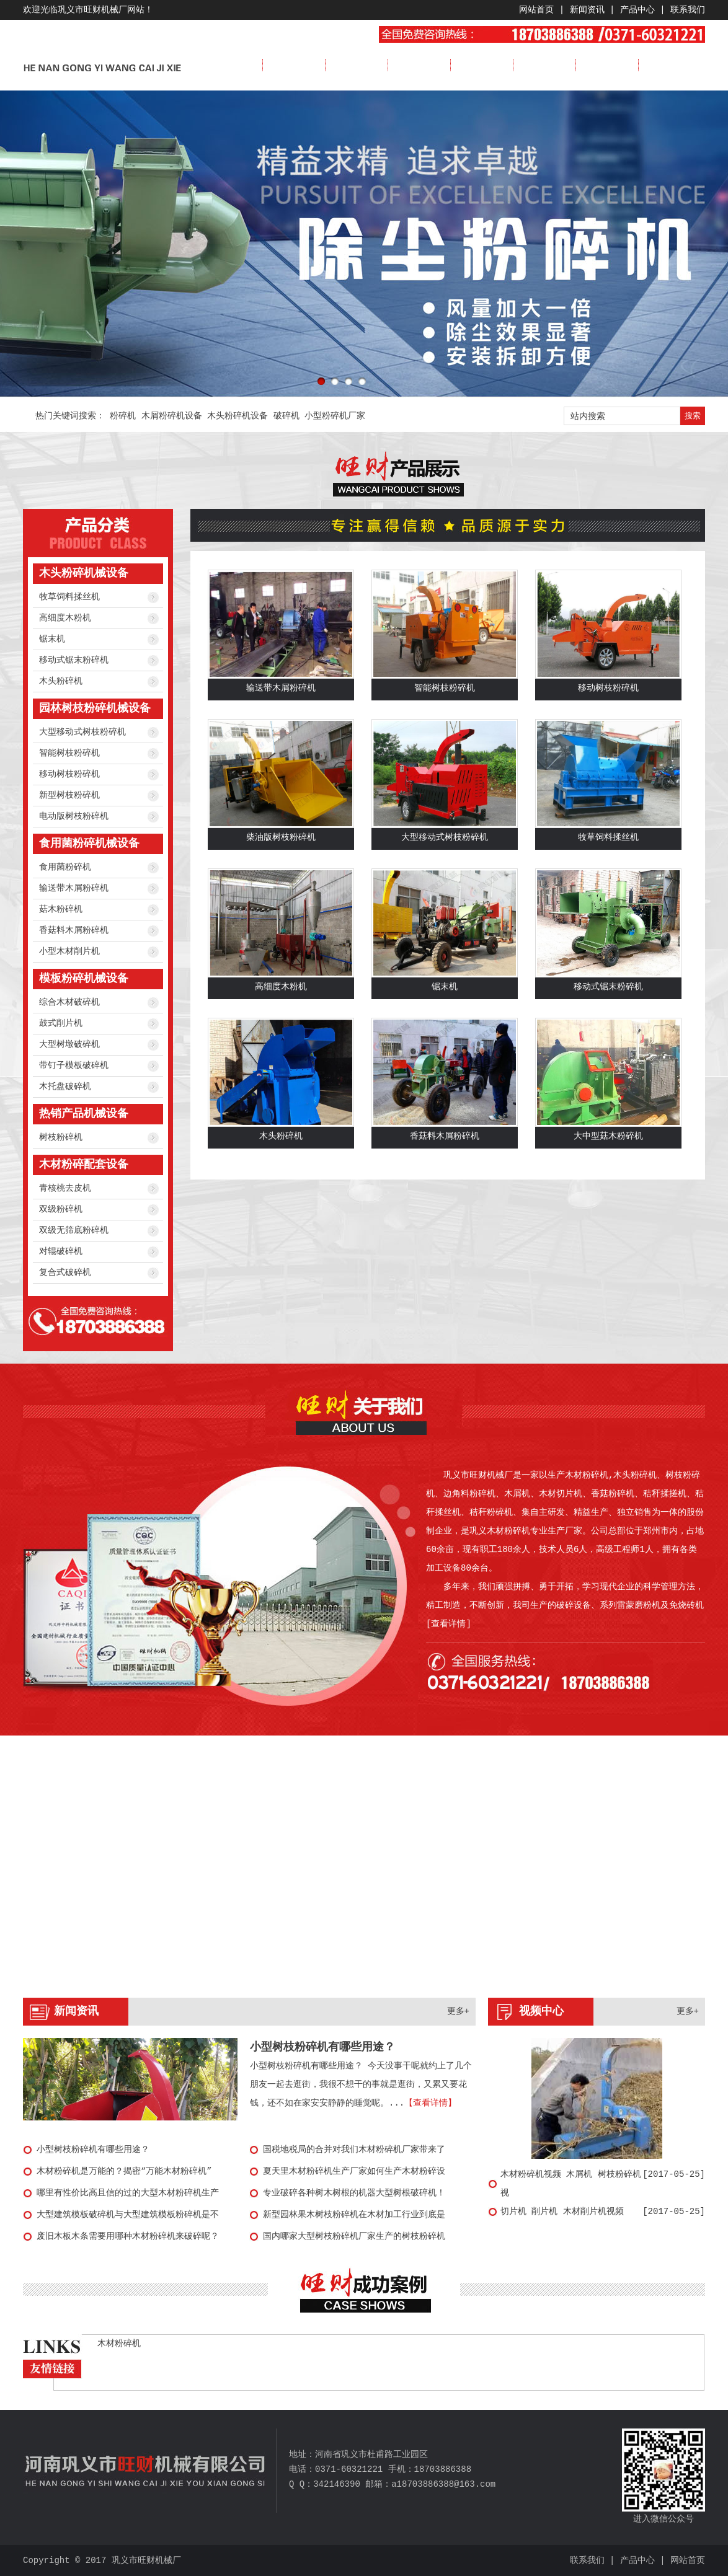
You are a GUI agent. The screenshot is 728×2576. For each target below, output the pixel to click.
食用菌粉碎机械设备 (89, 843)
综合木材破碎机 (69, 1002)
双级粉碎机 (60, 1209)
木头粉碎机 (60, 681)
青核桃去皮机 (65, 1188)
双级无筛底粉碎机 (74, 1230)
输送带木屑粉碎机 (74, 888)
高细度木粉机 (65, 618)
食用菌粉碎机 (65, 867)
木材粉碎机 (119, 2344)
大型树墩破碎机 (69, 1044)
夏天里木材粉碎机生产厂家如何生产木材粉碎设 (354, 2171)
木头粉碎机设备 (237, 416)
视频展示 (544, 65)
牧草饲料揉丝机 (69, 597)
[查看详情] (448, 1624)
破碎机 (286, 416)
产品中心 (637, 10)
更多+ (458, 2011)
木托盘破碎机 (65, 1087)
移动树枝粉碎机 (69, 774)
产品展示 (419, 65)
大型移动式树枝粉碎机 (82, 732)
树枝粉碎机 (60, 1137)
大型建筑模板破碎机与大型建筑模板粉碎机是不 (128, 2215)
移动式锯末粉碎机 (74, 660)
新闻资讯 (587, 10)
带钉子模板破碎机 (74, 1065)
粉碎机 (123, 416)
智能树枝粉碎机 (69, 753)
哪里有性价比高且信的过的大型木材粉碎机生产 (128, 2193)
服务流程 (607, 65)
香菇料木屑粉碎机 (74, 930)
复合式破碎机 (65, 1272)
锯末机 (52, 639)
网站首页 (536, 10)
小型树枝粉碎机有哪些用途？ (322, 2047)
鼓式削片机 (60, 1023)
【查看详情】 (430, 2103)
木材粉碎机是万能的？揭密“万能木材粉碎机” (124, 2171)
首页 (231, 65)
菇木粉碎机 (60, 909)
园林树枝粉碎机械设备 (95, 708)
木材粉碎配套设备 (83, 1164)
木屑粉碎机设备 (171, 416)
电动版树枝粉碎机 (74, 816)
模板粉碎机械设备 (83, 979)
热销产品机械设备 (83, 1114)
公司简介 (294, 65)
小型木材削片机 (69, 951)
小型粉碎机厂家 (334, 416)
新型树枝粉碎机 (69, 795)
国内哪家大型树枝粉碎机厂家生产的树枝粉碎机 (354, 2236)
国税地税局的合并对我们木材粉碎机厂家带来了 (354, 2150)
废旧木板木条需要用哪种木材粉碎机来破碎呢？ (128, 2236)
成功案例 (482, 65)
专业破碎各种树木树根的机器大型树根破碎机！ (354, 2193)
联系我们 (687, 10)
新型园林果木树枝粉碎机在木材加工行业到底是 (354, 2215)
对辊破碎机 (60, 1251)
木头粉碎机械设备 (83, 573)
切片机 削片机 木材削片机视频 (562, 2212)
